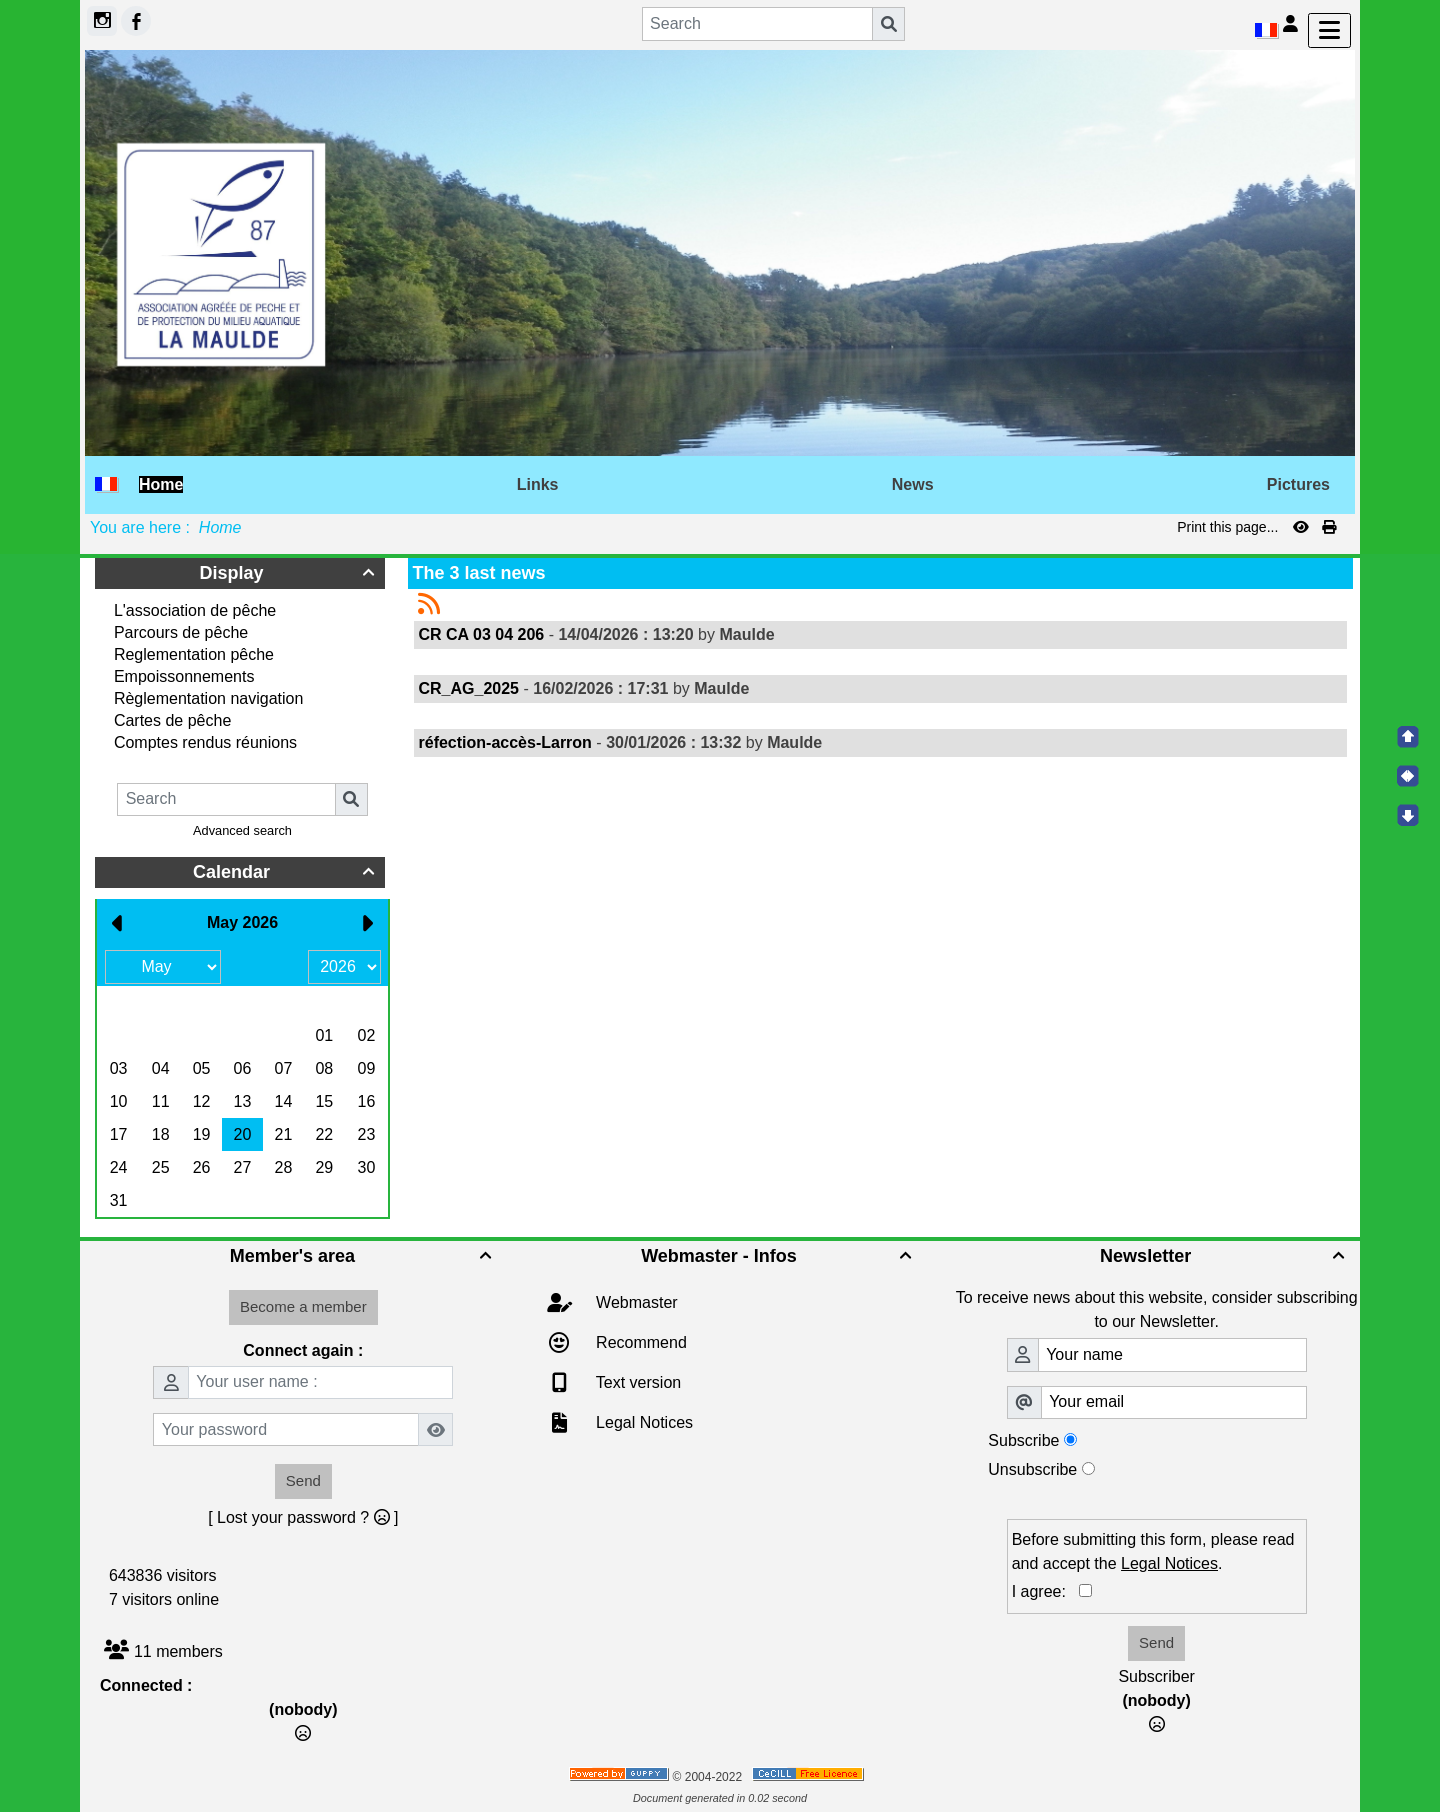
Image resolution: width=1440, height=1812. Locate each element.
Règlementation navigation (208, 698)
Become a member (303, 1306)
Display (289, 573)
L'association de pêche (195, 610)
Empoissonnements (184, 676)
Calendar (286, 872)
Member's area (363, 1256)
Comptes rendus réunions (205, 742)
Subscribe (1023, 1440)
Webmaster (635, 1302)
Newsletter (1225, 1256)
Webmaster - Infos (779, 1256)
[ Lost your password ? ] (303, 1517)
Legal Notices (642, 1422)
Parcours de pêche (181, 632)
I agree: (1046, 1591)
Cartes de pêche (172, 720)
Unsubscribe (1032, 1469)
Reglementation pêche (194, 654)
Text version (637, 1382)
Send (303, 1480)
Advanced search (242, 830)
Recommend (639, 1342)
